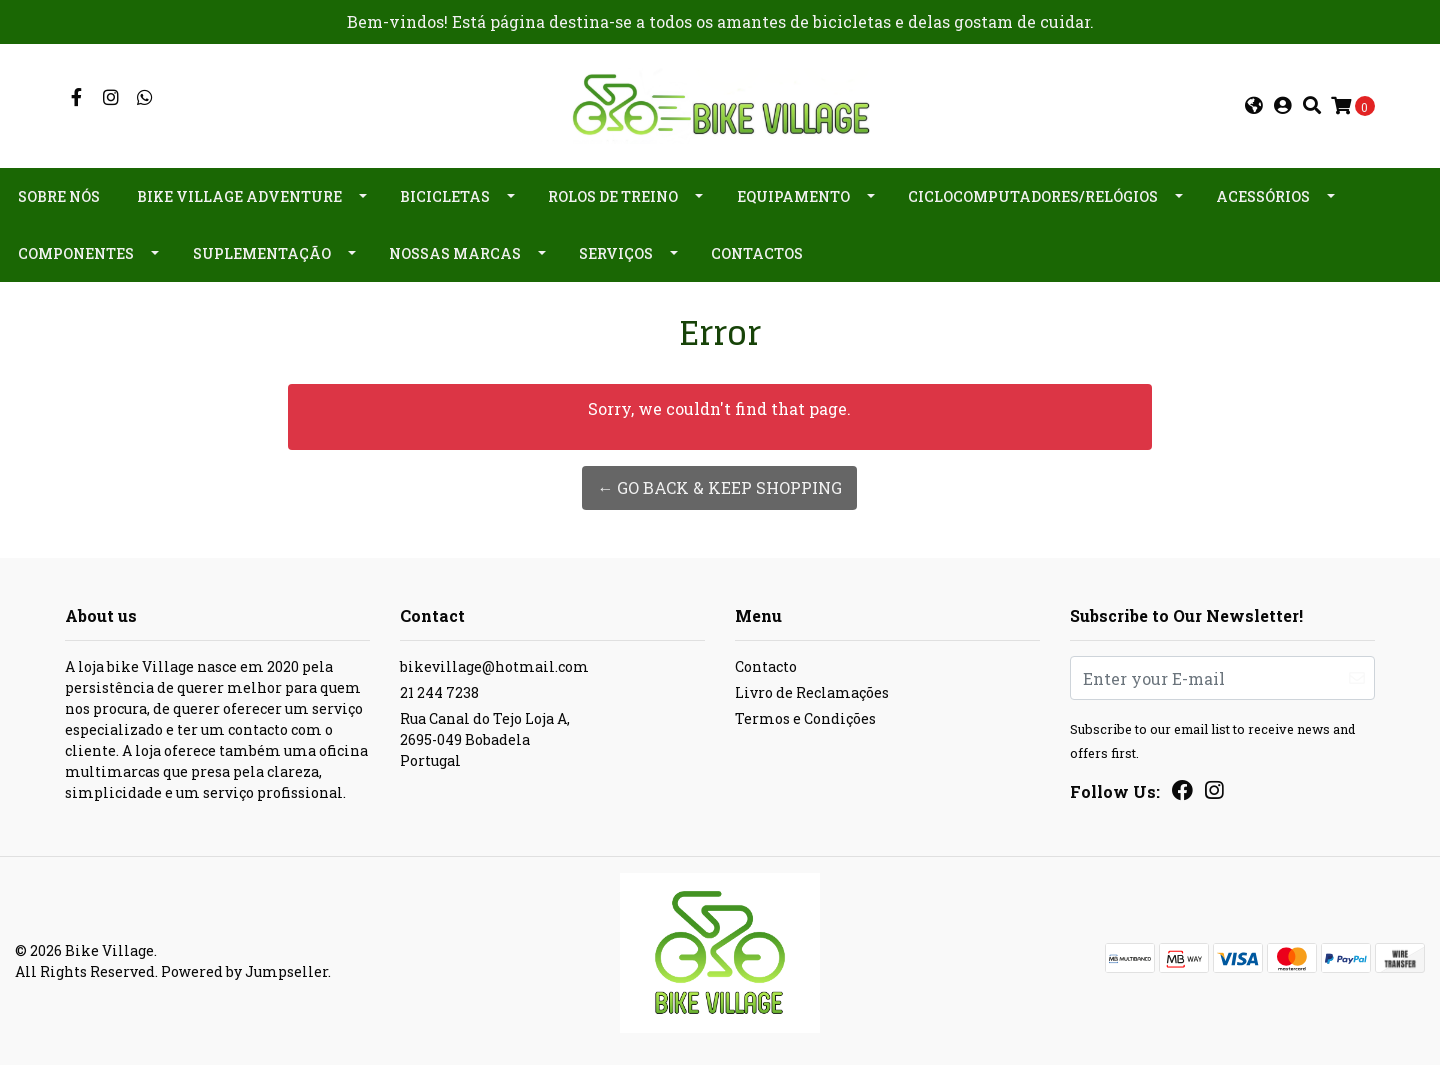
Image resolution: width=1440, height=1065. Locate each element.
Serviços (616, 253)
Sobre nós (59, 196)
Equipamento (793, 196)
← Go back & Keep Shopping (719, 487)
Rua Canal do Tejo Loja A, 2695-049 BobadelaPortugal (485, 739)
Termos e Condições (805, 718)
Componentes (76, 253)
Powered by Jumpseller (244, 971)
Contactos (757, 253)
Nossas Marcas (455, 253)
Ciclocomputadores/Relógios (1033, 196)
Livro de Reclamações (812, 692)
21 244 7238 (439, 692)
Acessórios (1263, 196)
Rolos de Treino (613, 196)
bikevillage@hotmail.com (494, 666)
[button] (1254, 106)
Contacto (766, 666)
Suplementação (262, 253)
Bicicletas (445, 196)
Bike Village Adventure (239, 196)
